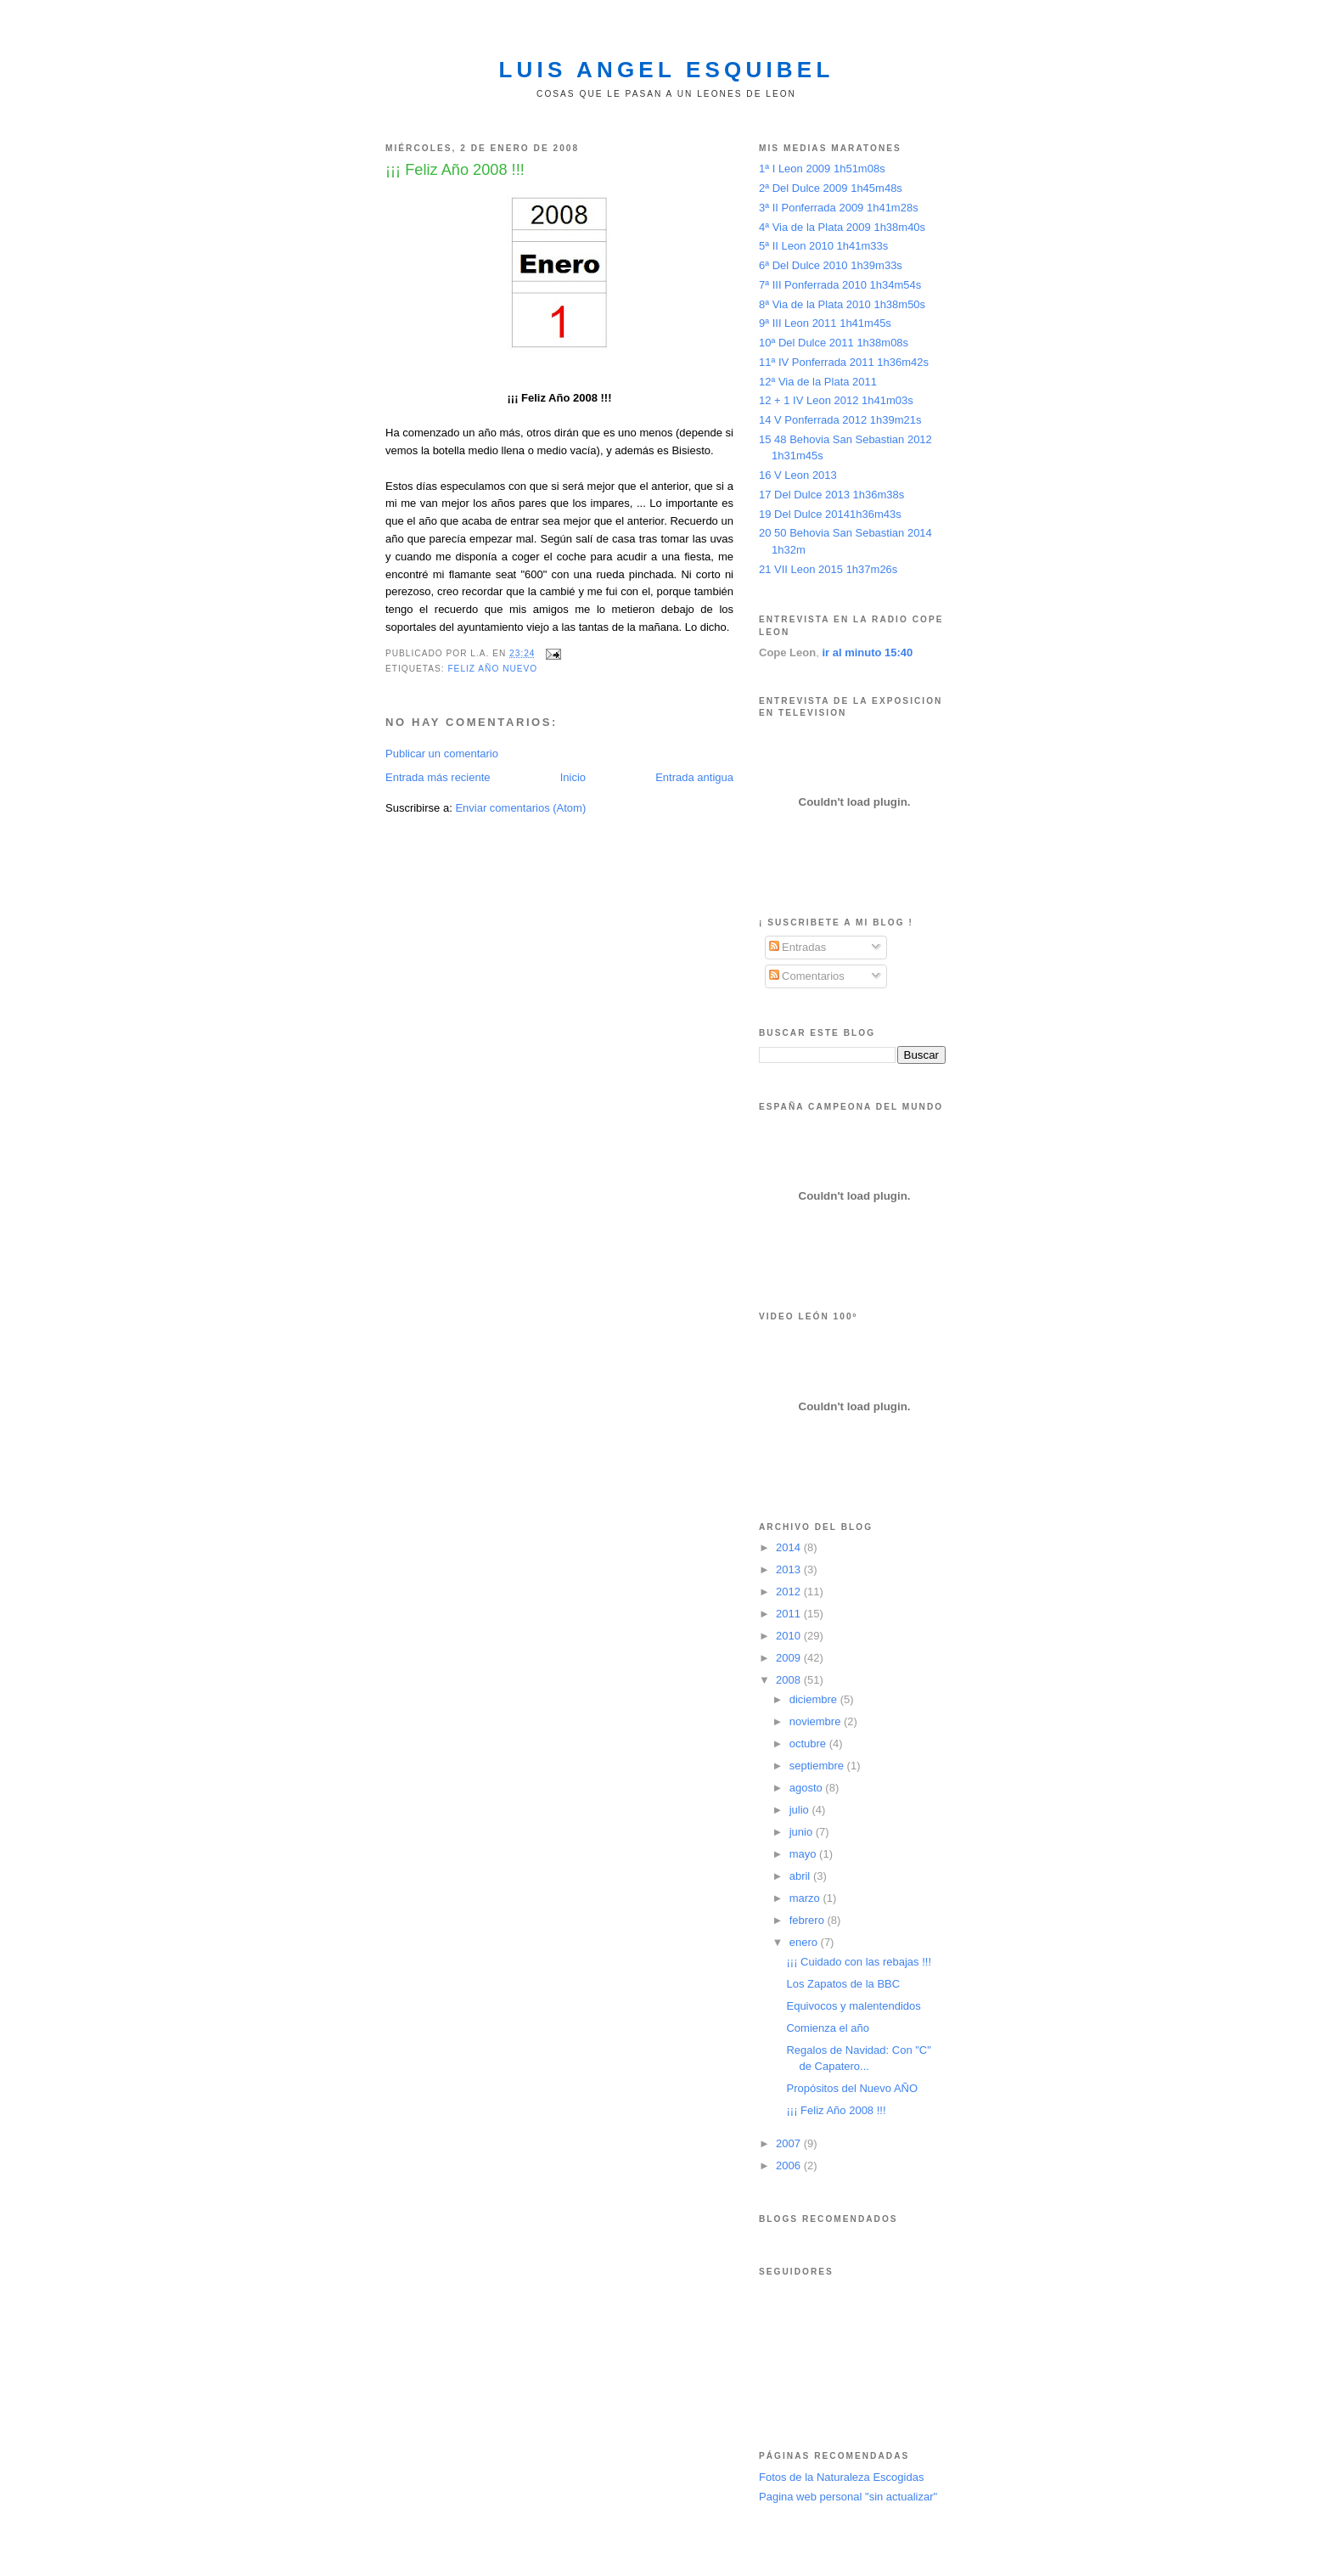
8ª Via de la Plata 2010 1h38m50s (842, 304)
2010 (790, 1635)
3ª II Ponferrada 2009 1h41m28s (838, 207)
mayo (804, 1854)
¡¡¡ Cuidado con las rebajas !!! (858, 1961)
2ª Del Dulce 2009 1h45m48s (830, 188)
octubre (809, 1743)
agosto (807, 1787)
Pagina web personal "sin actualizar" (848, 2496)
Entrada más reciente (438, 777)
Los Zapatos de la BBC (843, 1983)
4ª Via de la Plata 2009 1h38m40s (842, 227)
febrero (808, 1920)
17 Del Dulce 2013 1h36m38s (831, 494)
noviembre (816, 1721)
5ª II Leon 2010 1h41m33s (823, 245)
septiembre (818, 1765)
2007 (790, 2143)
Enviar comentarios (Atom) (520, 807)
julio (800, 1809)
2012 (790, 1591)
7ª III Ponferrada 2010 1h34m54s (840, 284)
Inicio (573, 777)
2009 (790, 1657)
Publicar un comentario (441, 753)
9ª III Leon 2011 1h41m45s (825, 323)
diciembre (814, 1699)
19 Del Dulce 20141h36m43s (830, 514)
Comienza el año (827, 2028)
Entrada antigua (694, 777)
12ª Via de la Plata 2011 (818, 381)
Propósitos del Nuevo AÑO (852, 2088)
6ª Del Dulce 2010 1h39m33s (830, 265)
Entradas (798, 947)
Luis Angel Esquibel (666, 69)
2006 (790, 2165)
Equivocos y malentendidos (853, 2005)
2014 (790, 1547)
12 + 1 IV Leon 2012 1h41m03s (836, 400)
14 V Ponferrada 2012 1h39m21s (840, 419)
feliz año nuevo (492, 668)
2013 (790, 1569)
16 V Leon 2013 (798, 475)
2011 (790, 1613)
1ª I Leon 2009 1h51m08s (822, 168)
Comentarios (807, 976)
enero (805, 1942)
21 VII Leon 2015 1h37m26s (828, 569)
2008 (790, 1679)
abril (801, 1876)
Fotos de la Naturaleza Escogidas (841, 2477)
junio (802, 1831)
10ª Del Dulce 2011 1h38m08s (833, 342)
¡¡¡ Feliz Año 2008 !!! (835, 2110)
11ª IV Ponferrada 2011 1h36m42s (844, 362)
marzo (806, 1898)
